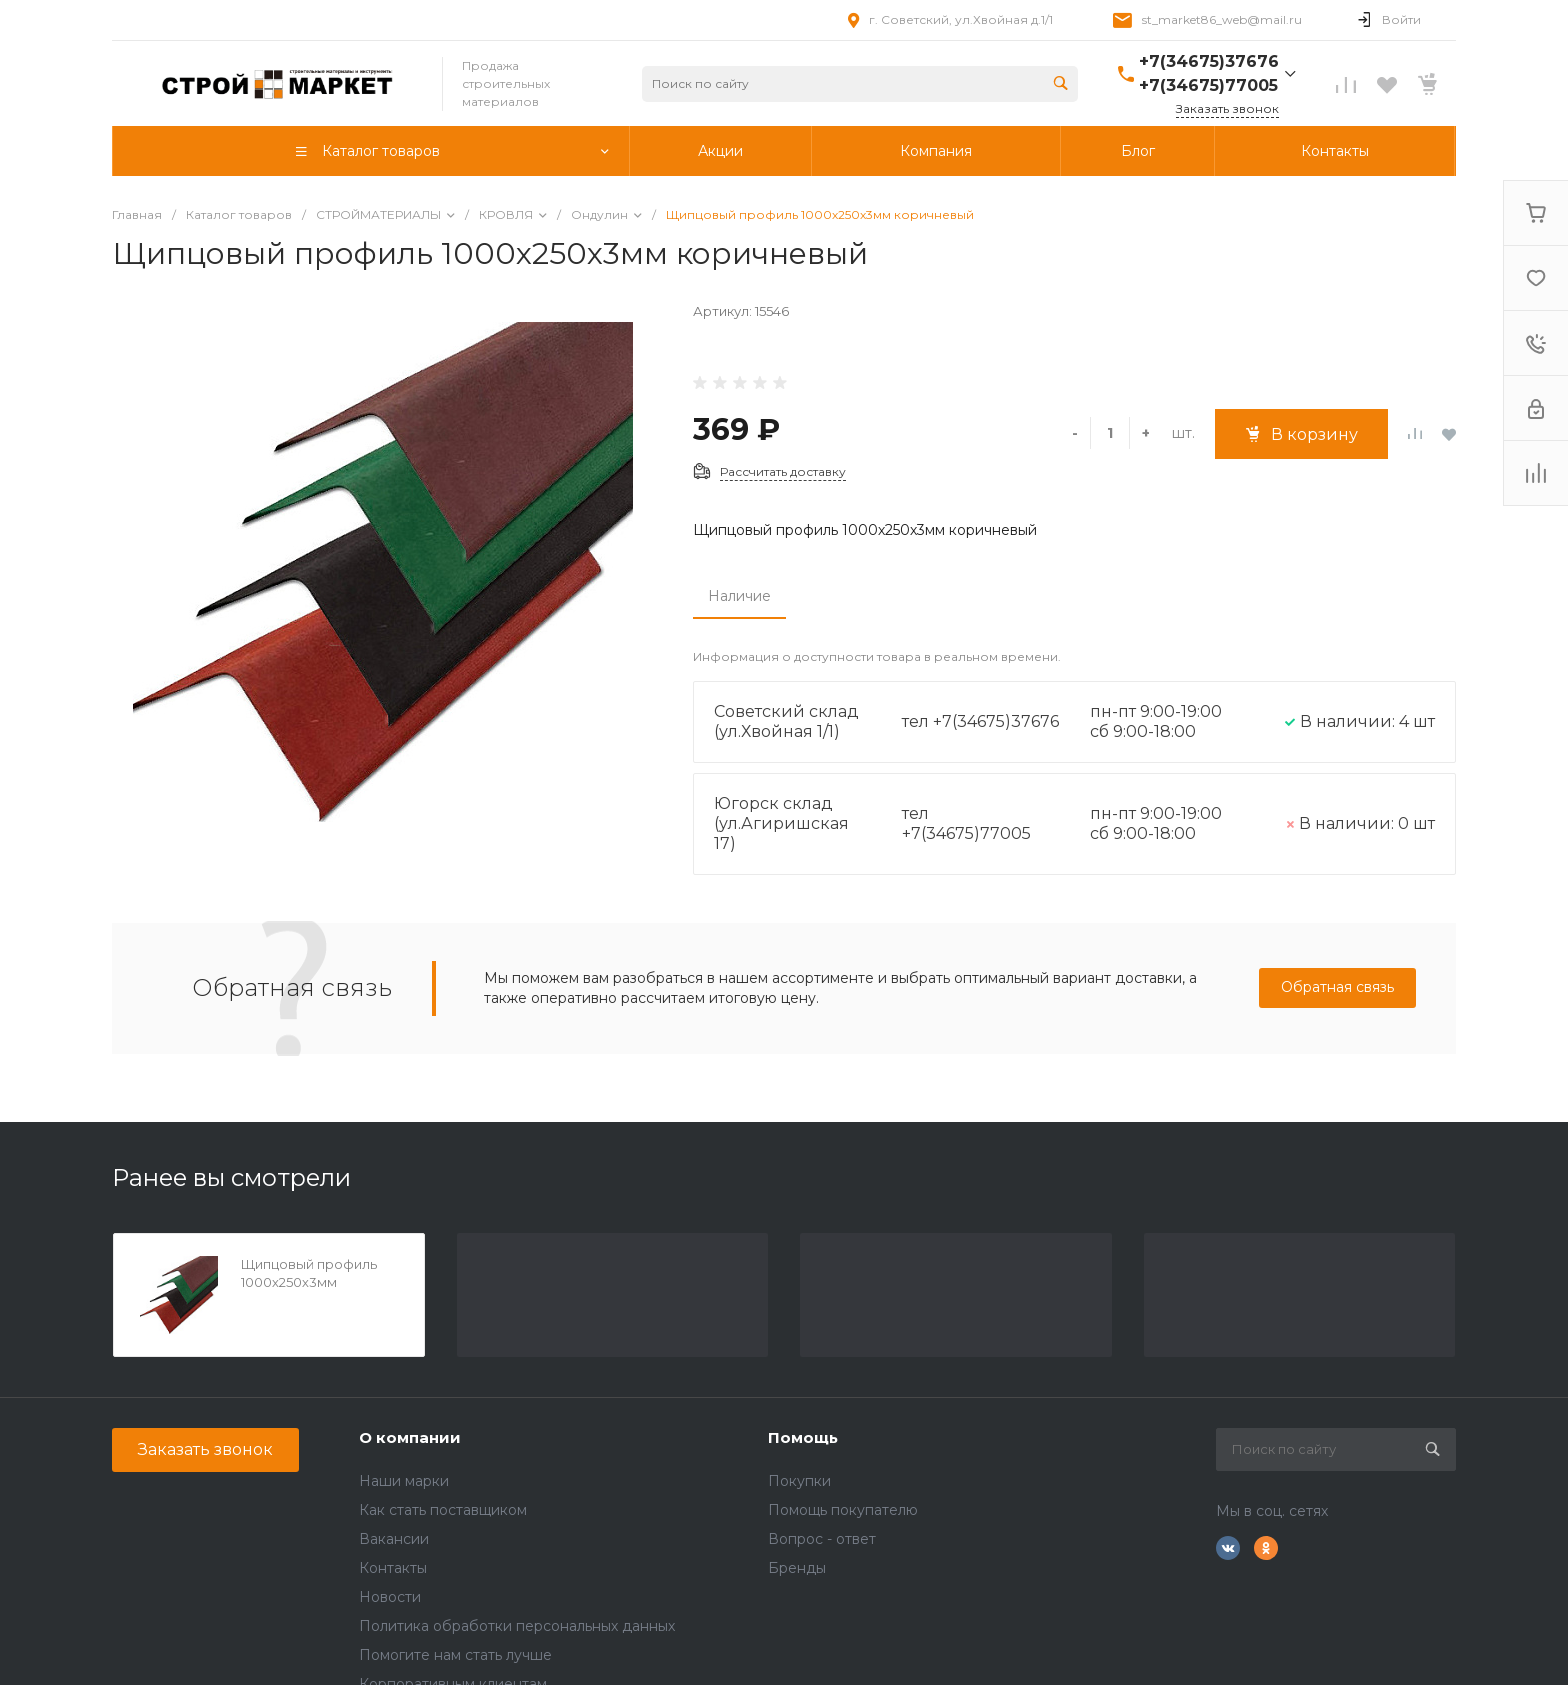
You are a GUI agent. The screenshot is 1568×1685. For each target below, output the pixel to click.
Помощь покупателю (843, 1510)
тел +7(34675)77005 (966, 823)
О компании (410, 1437)
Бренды (797, 1568)
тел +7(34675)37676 (980, 721)
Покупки (799, 1481)
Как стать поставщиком (443, 1510)
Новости (390, 1597)
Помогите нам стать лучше (455, 1655)
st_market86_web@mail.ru (1222, 19)
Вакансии (394, 1539)
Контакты (393, 1568)
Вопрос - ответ (822, 1539)
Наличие (739, 596)
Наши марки (404, 1481)
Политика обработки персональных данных (517, 1626)
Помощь (803, 1437)
